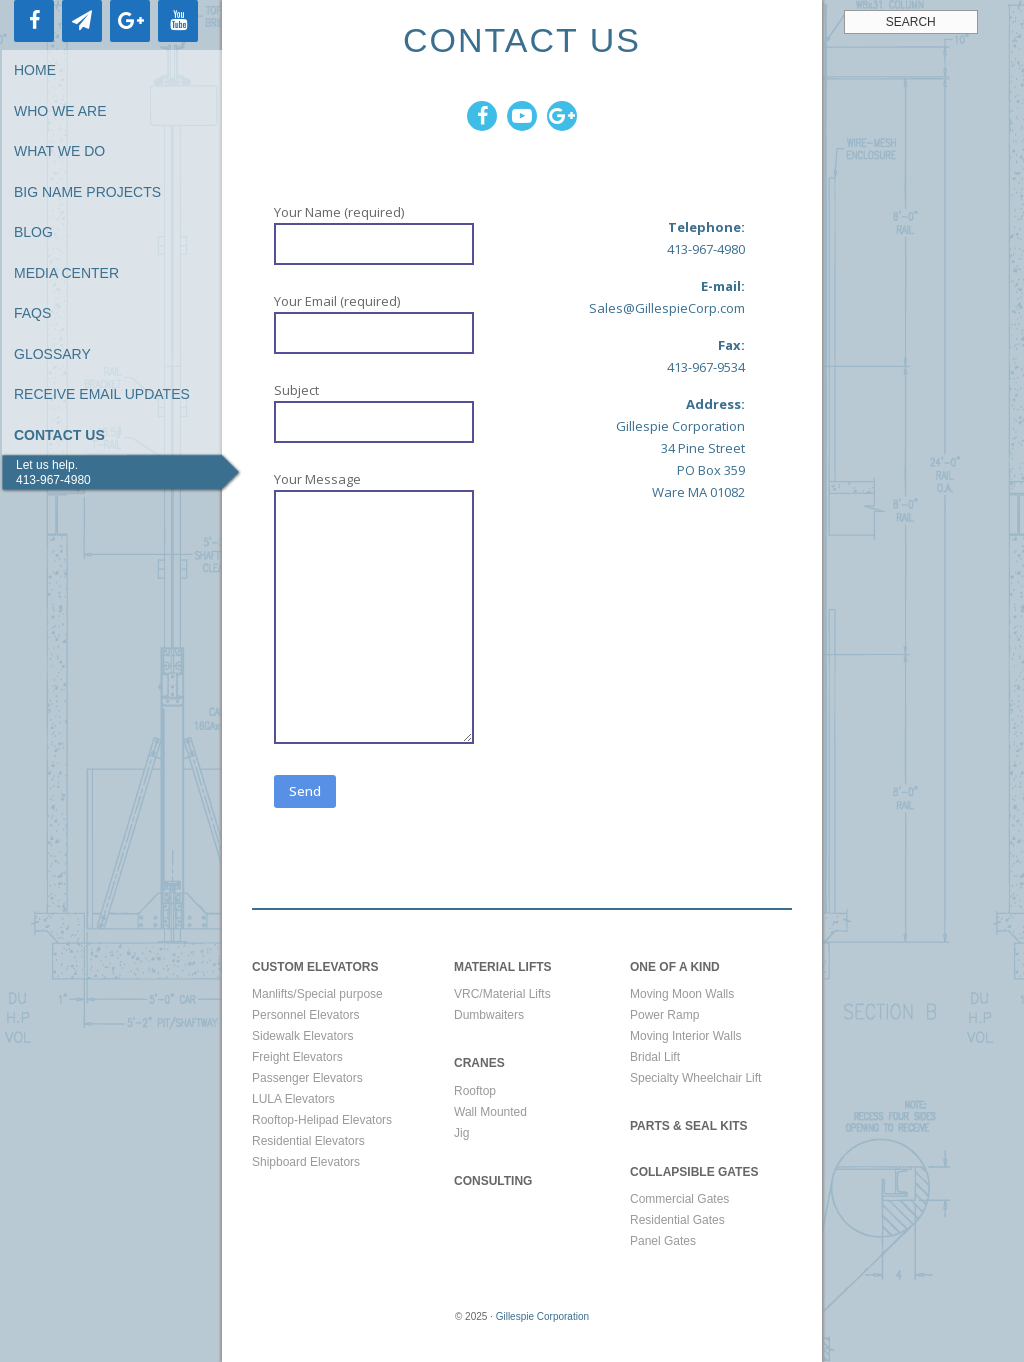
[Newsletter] (82, 21)
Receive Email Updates (102, 394)
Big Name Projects (87, 192)
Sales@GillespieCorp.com (667, 308)
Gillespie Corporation (542, 1316)
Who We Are (60, 111)
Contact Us (59, 435)
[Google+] (130, 21)
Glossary (52, 354)
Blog (33, 232)
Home (35, 70)
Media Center (66, 273)
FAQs (32, 313)
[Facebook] (34, 21)
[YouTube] (178, 21)
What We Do (59, 151)
